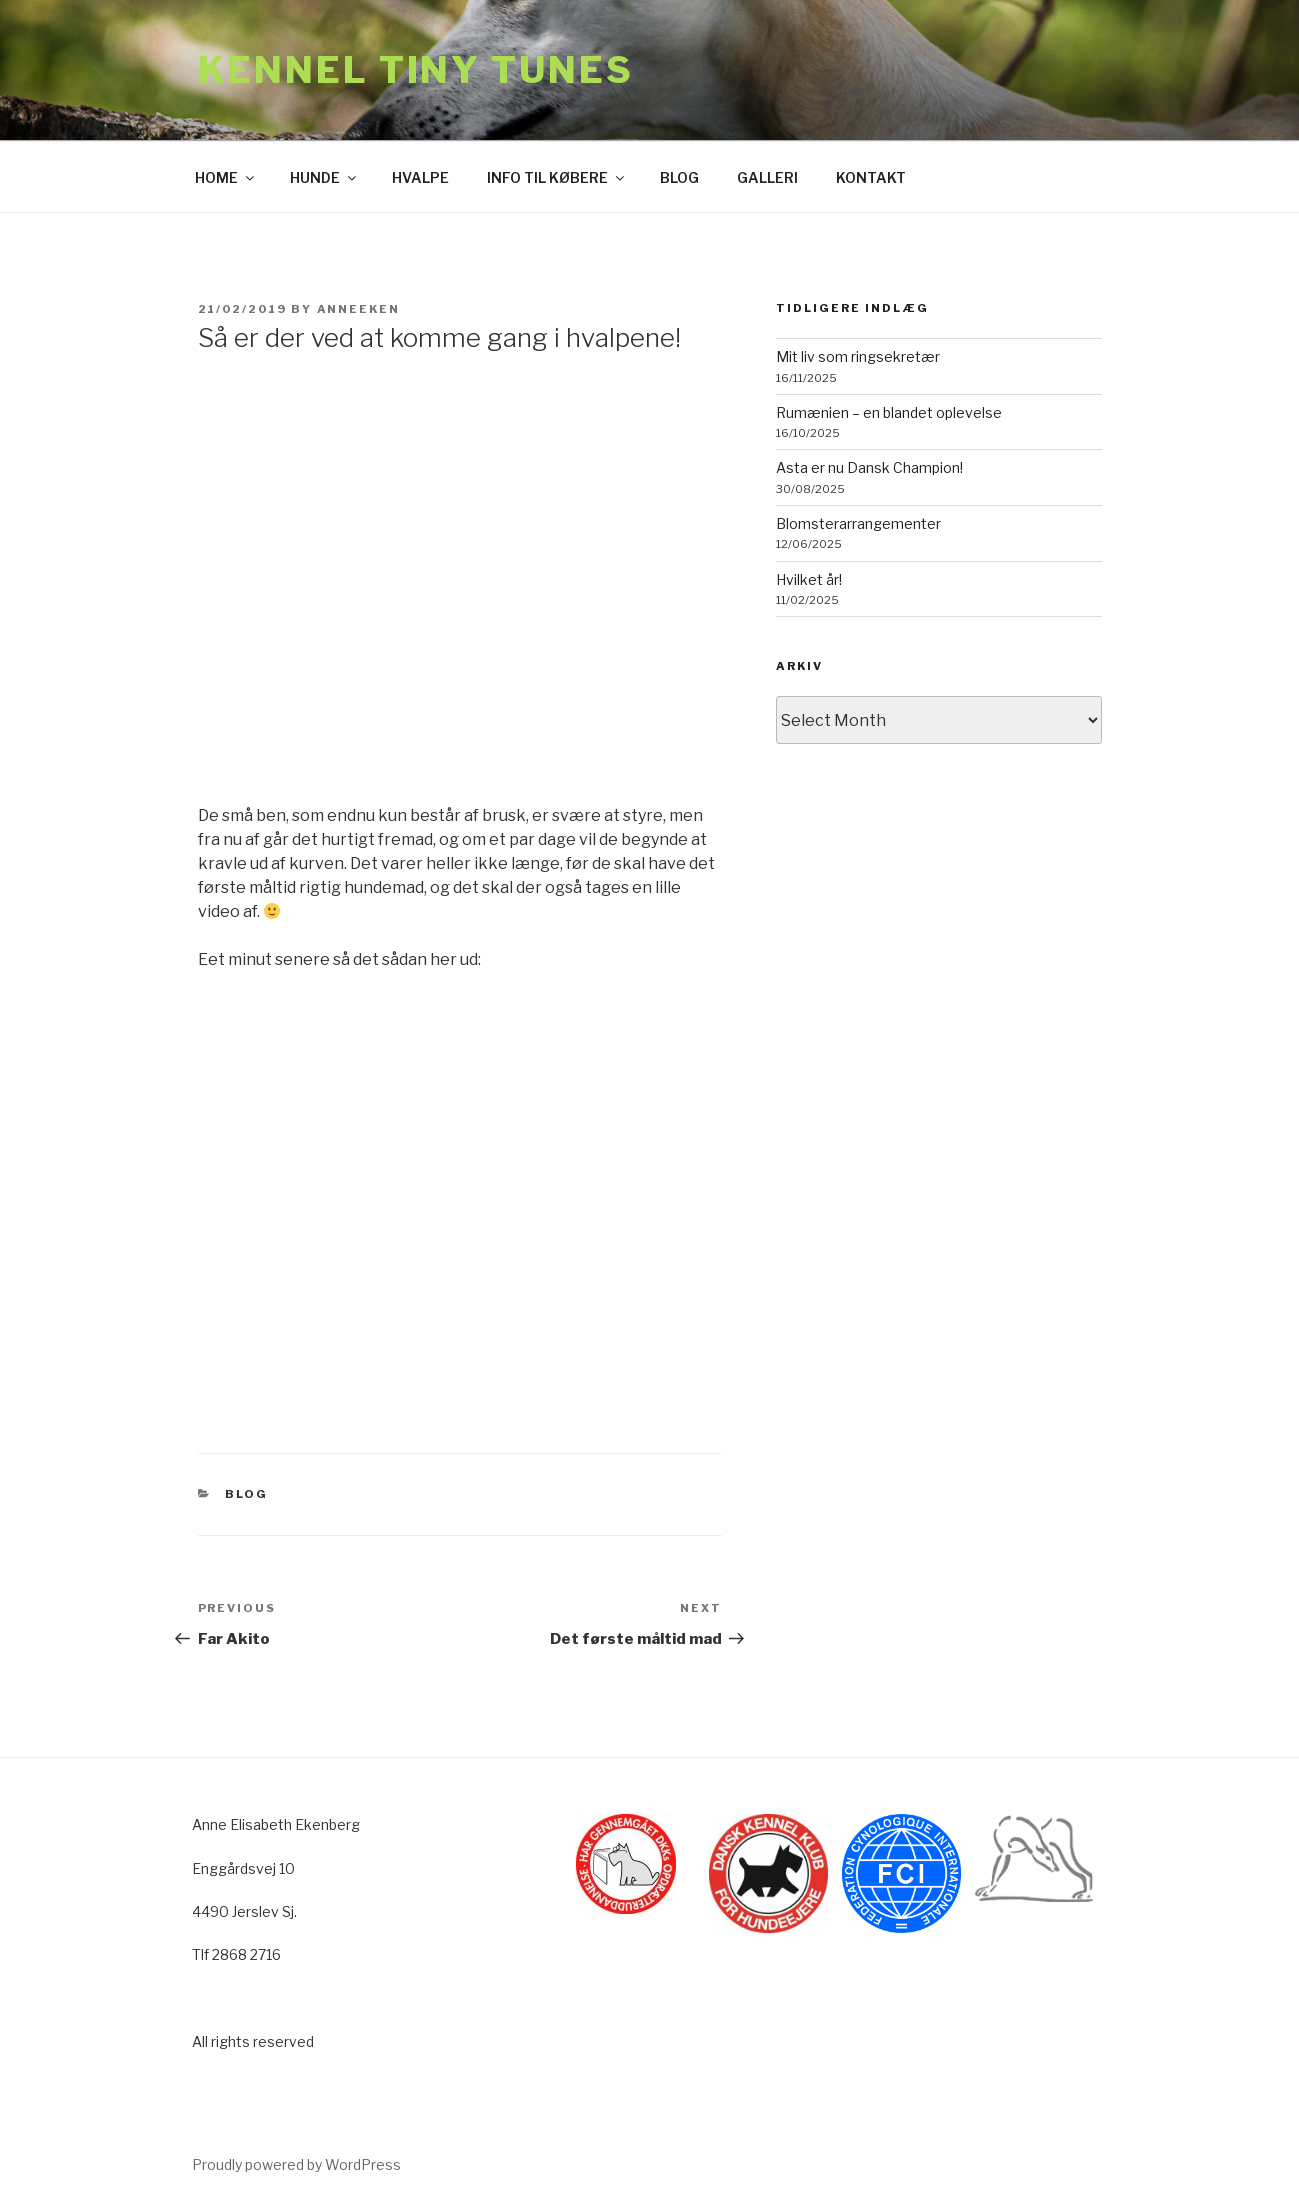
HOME (226, 177)
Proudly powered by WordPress (296, 2164)
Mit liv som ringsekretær (858, 356)
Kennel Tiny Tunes (416, 70)
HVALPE (420, 177)
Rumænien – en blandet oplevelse (889, 412)
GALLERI (767, 177)
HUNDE (324, 177)
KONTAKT (871, 177)
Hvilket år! (809, 579)
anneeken (359, 309)
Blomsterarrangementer (858, 523)
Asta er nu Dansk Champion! (869, 467)
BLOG (679, 177)
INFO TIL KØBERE (557, 177)
